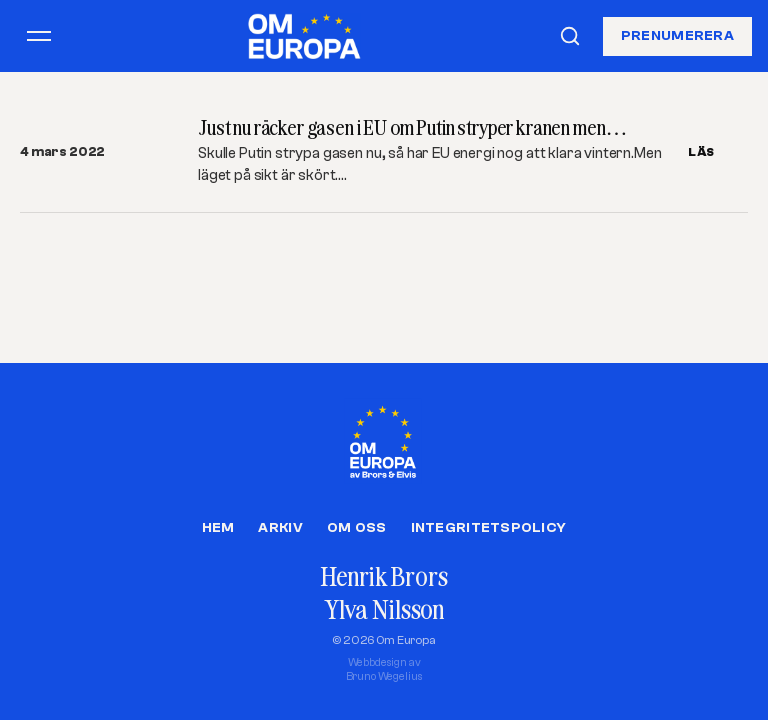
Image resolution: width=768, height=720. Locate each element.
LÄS (701, 152)
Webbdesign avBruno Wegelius (384, 669)
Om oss (357, 528)
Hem (218, 528)
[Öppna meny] (39, 36)
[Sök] (570, 36)
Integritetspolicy (489, 528)
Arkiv (280, 528)
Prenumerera (677, 35)
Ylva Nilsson (384, 609)
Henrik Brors (383, 576)
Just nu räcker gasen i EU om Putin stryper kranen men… (412, 127)
